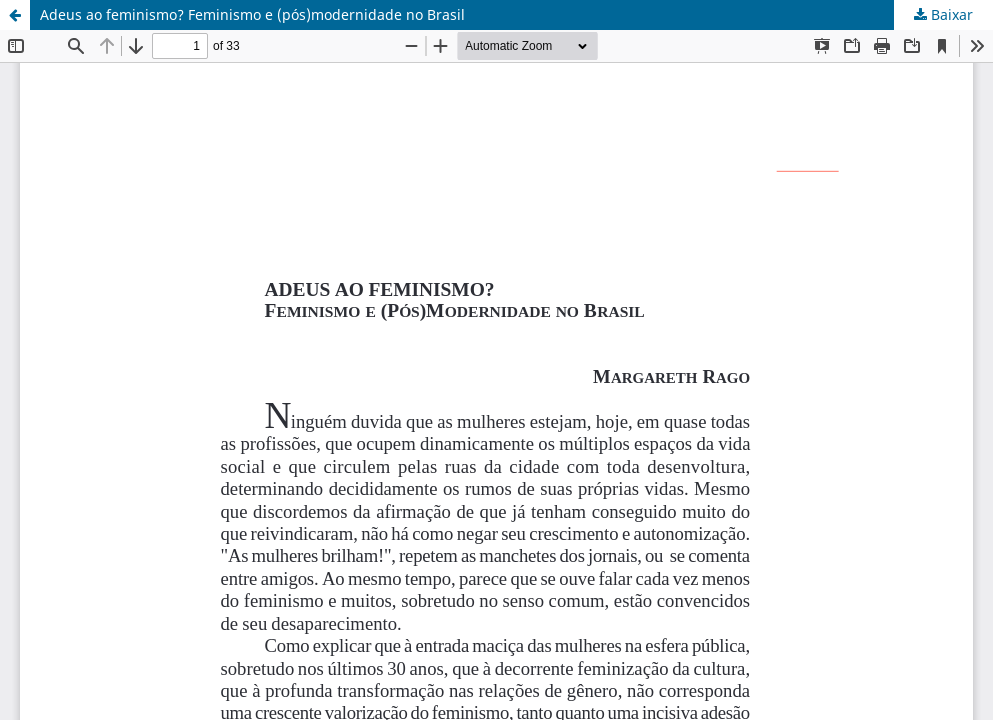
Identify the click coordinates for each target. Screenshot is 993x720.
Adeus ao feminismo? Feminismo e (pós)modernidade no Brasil (252, 14)
